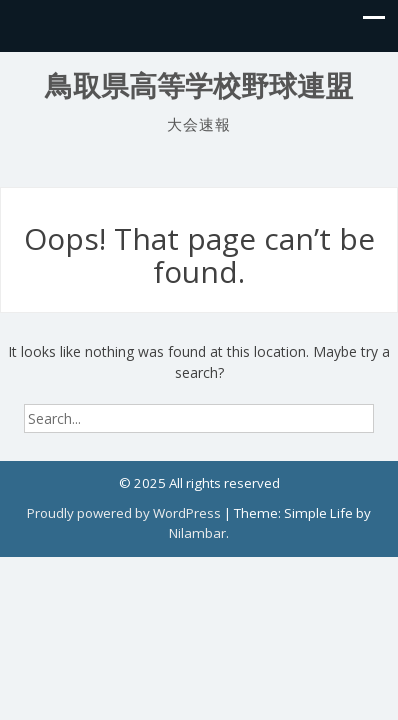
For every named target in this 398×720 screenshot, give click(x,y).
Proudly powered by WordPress (124, 513)
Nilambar (197, 533)
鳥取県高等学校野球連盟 (199, 86)
